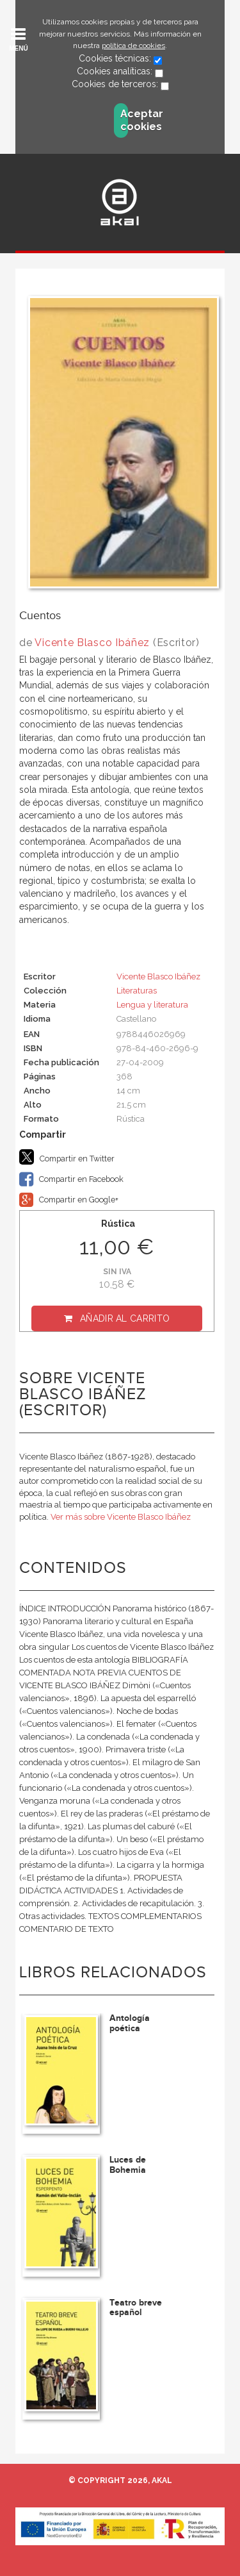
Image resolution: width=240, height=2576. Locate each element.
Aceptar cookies (124, 120)
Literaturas (136, 990)
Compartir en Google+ (68, 1200)
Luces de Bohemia (127, 2164)
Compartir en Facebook (71, 1179)
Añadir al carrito (125, 1318)
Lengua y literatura (152, 1005)
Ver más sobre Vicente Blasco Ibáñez (121, 1517)
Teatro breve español (135, 2307)
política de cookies (133, 45)
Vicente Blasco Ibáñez (92, 642)
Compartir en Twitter (67, 1157)
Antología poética (129, 2023)
